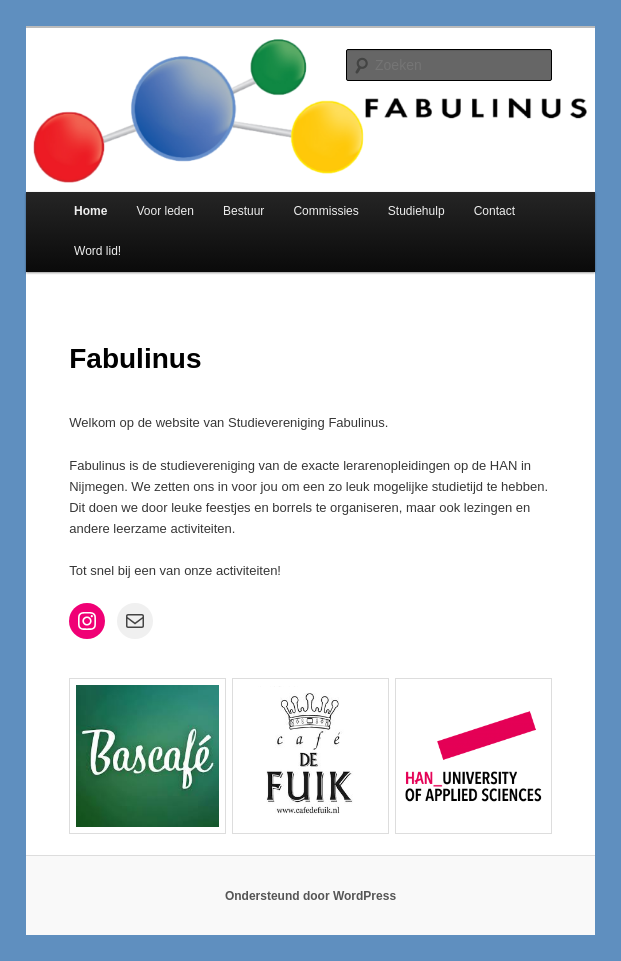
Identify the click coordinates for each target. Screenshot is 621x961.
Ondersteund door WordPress (310, 896)
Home (90, 211)
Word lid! (97, 251)
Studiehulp (416, 211)
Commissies (325, 211)
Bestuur (243, 211)
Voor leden (164, 211)
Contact (494, 211)
